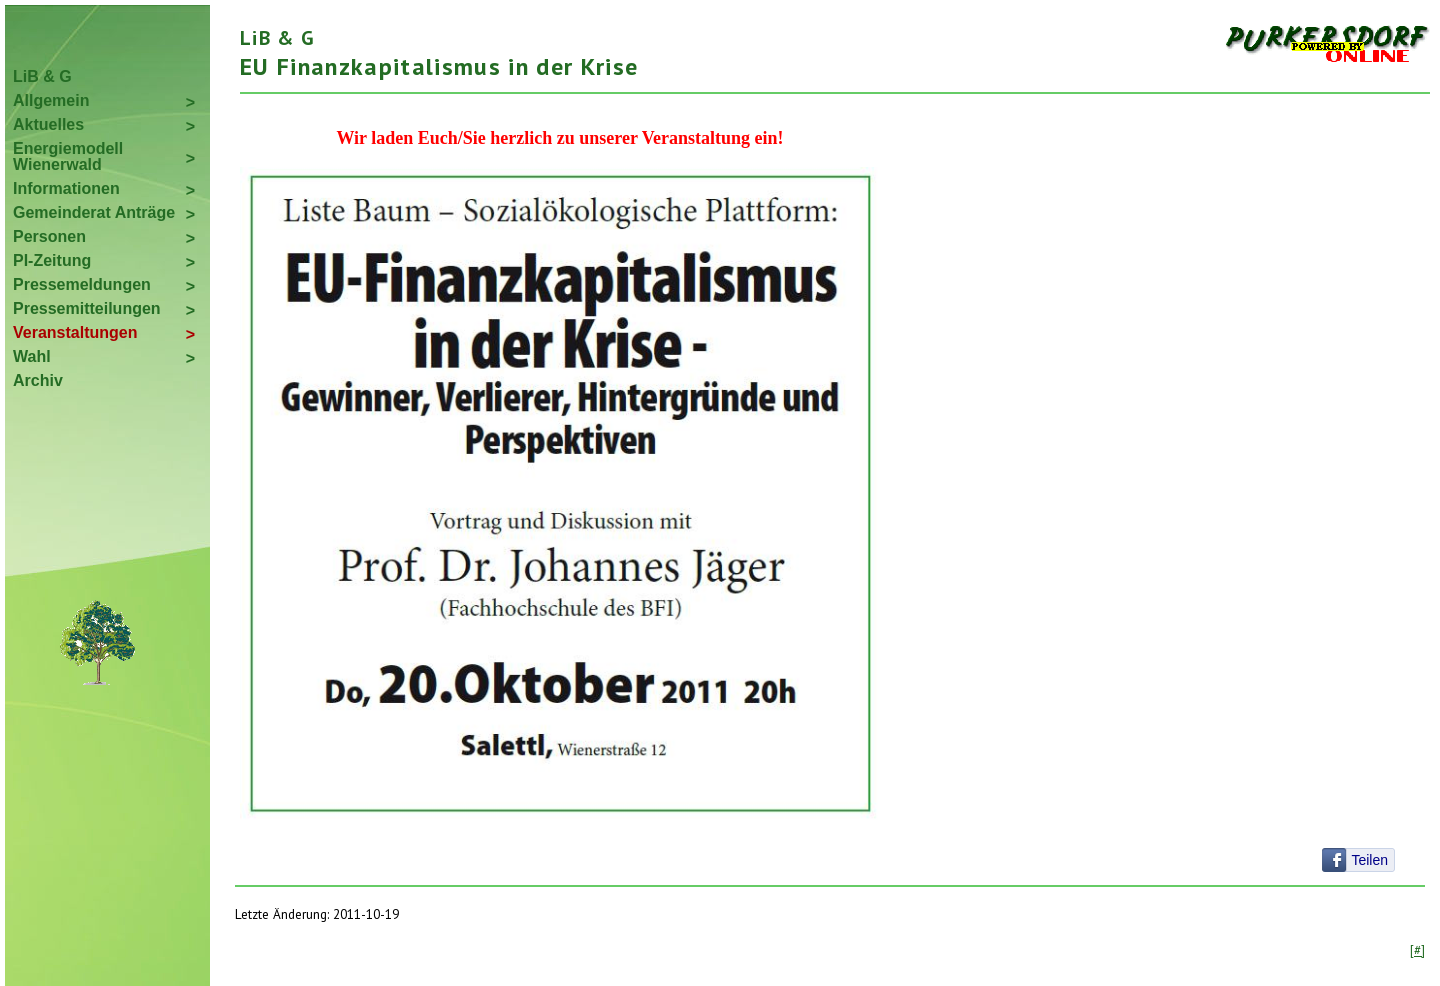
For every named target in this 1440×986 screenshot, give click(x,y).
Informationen (66, 188)
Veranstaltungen (75, 332)
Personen (49, 236)
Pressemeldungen (82, 284)
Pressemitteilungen (87, 308)
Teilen (1369, 860)
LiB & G (42, 76)
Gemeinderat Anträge (94, 212)
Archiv (38, 380)
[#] (1417, 950)
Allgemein (51, 100)
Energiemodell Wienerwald (68, 156)
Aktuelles (48, 124)
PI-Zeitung (52, 260)
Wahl (32, 356)
